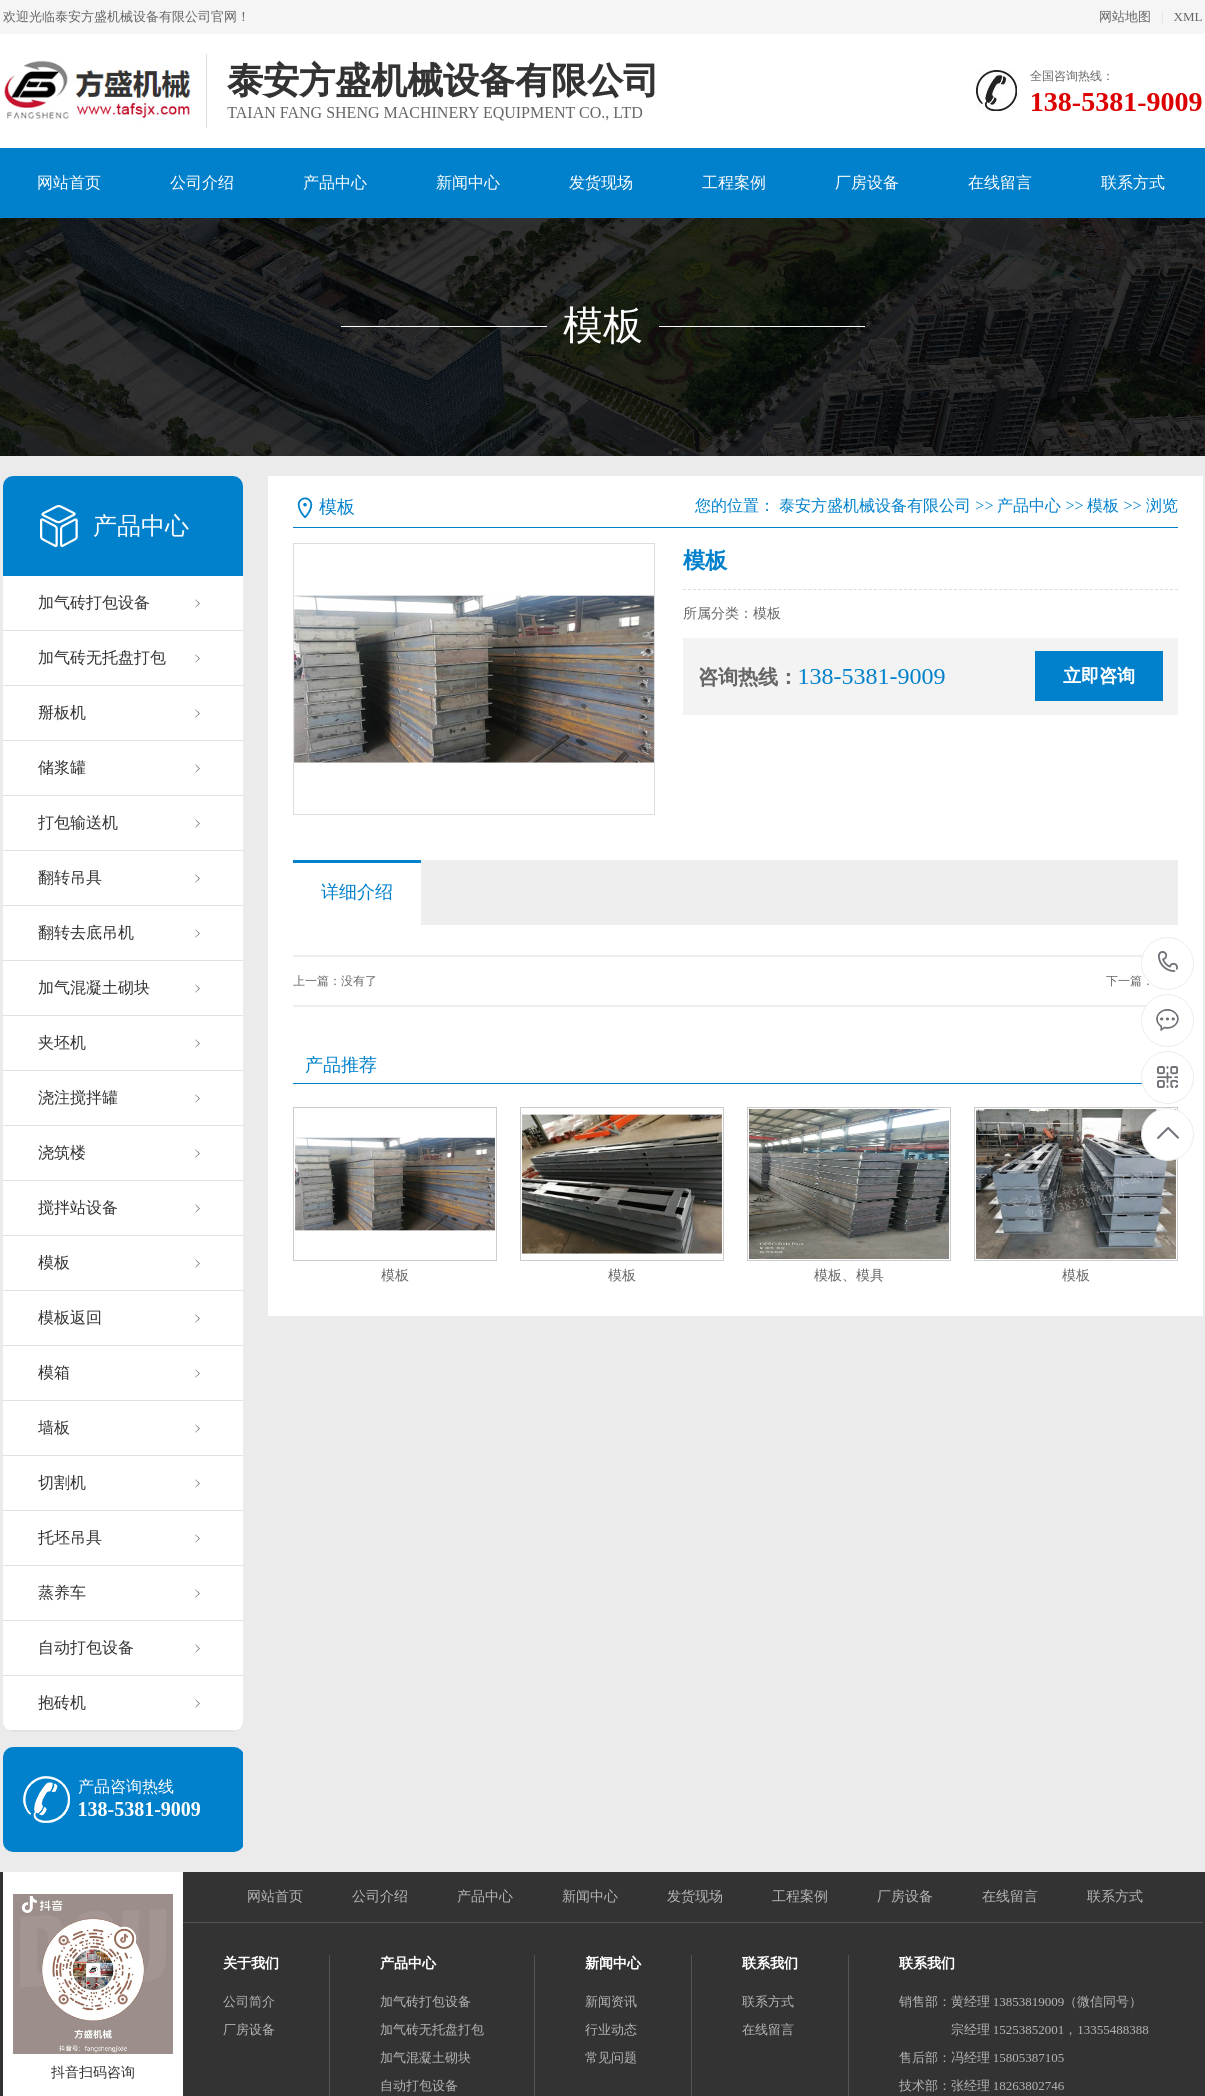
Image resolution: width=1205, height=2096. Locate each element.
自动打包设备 (86, 1647)
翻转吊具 (70, 877)
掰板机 (62, 712)
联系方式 (1133, 182)
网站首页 (69, 182)
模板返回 (70, 1317)
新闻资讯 (611, 2001)
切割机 (62, 1482)
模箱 (54, 1372)
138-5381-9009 (1168, 963)
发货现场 (601, 182)
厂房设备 (867, 182)
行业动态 (611, 2029)
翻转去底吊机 (86, 932)
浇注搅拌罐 (78, 1097)
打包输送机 (78, 822)
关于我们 (251, 1963)
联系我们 (770, 1963)
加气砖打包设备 (94, 602)
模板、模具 (849, 1275)
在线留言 (1000, 182)
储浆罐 (62, 767)
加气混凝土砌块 (94, 987)
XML (1188, 16)
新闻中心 (468, 182)
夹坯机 (62, 1042)
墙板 (54, 1427)
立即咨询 (1099, 676)
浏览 (1162, 505)
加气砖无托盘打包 (102, 657)
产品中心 (335, 182)
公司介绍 (202, 182)
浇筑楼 (62, 1152)
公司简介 (249, 2001)
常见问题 (611, 2057)
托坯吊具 (70, 1537)
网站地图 (1125, 16)
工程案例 (734, 182)
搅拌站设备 (78, 1207)
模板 (54, 1262)
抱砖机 (62, 1702)
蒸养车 (62, 1592)
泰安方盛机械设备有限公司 (875, 505)
